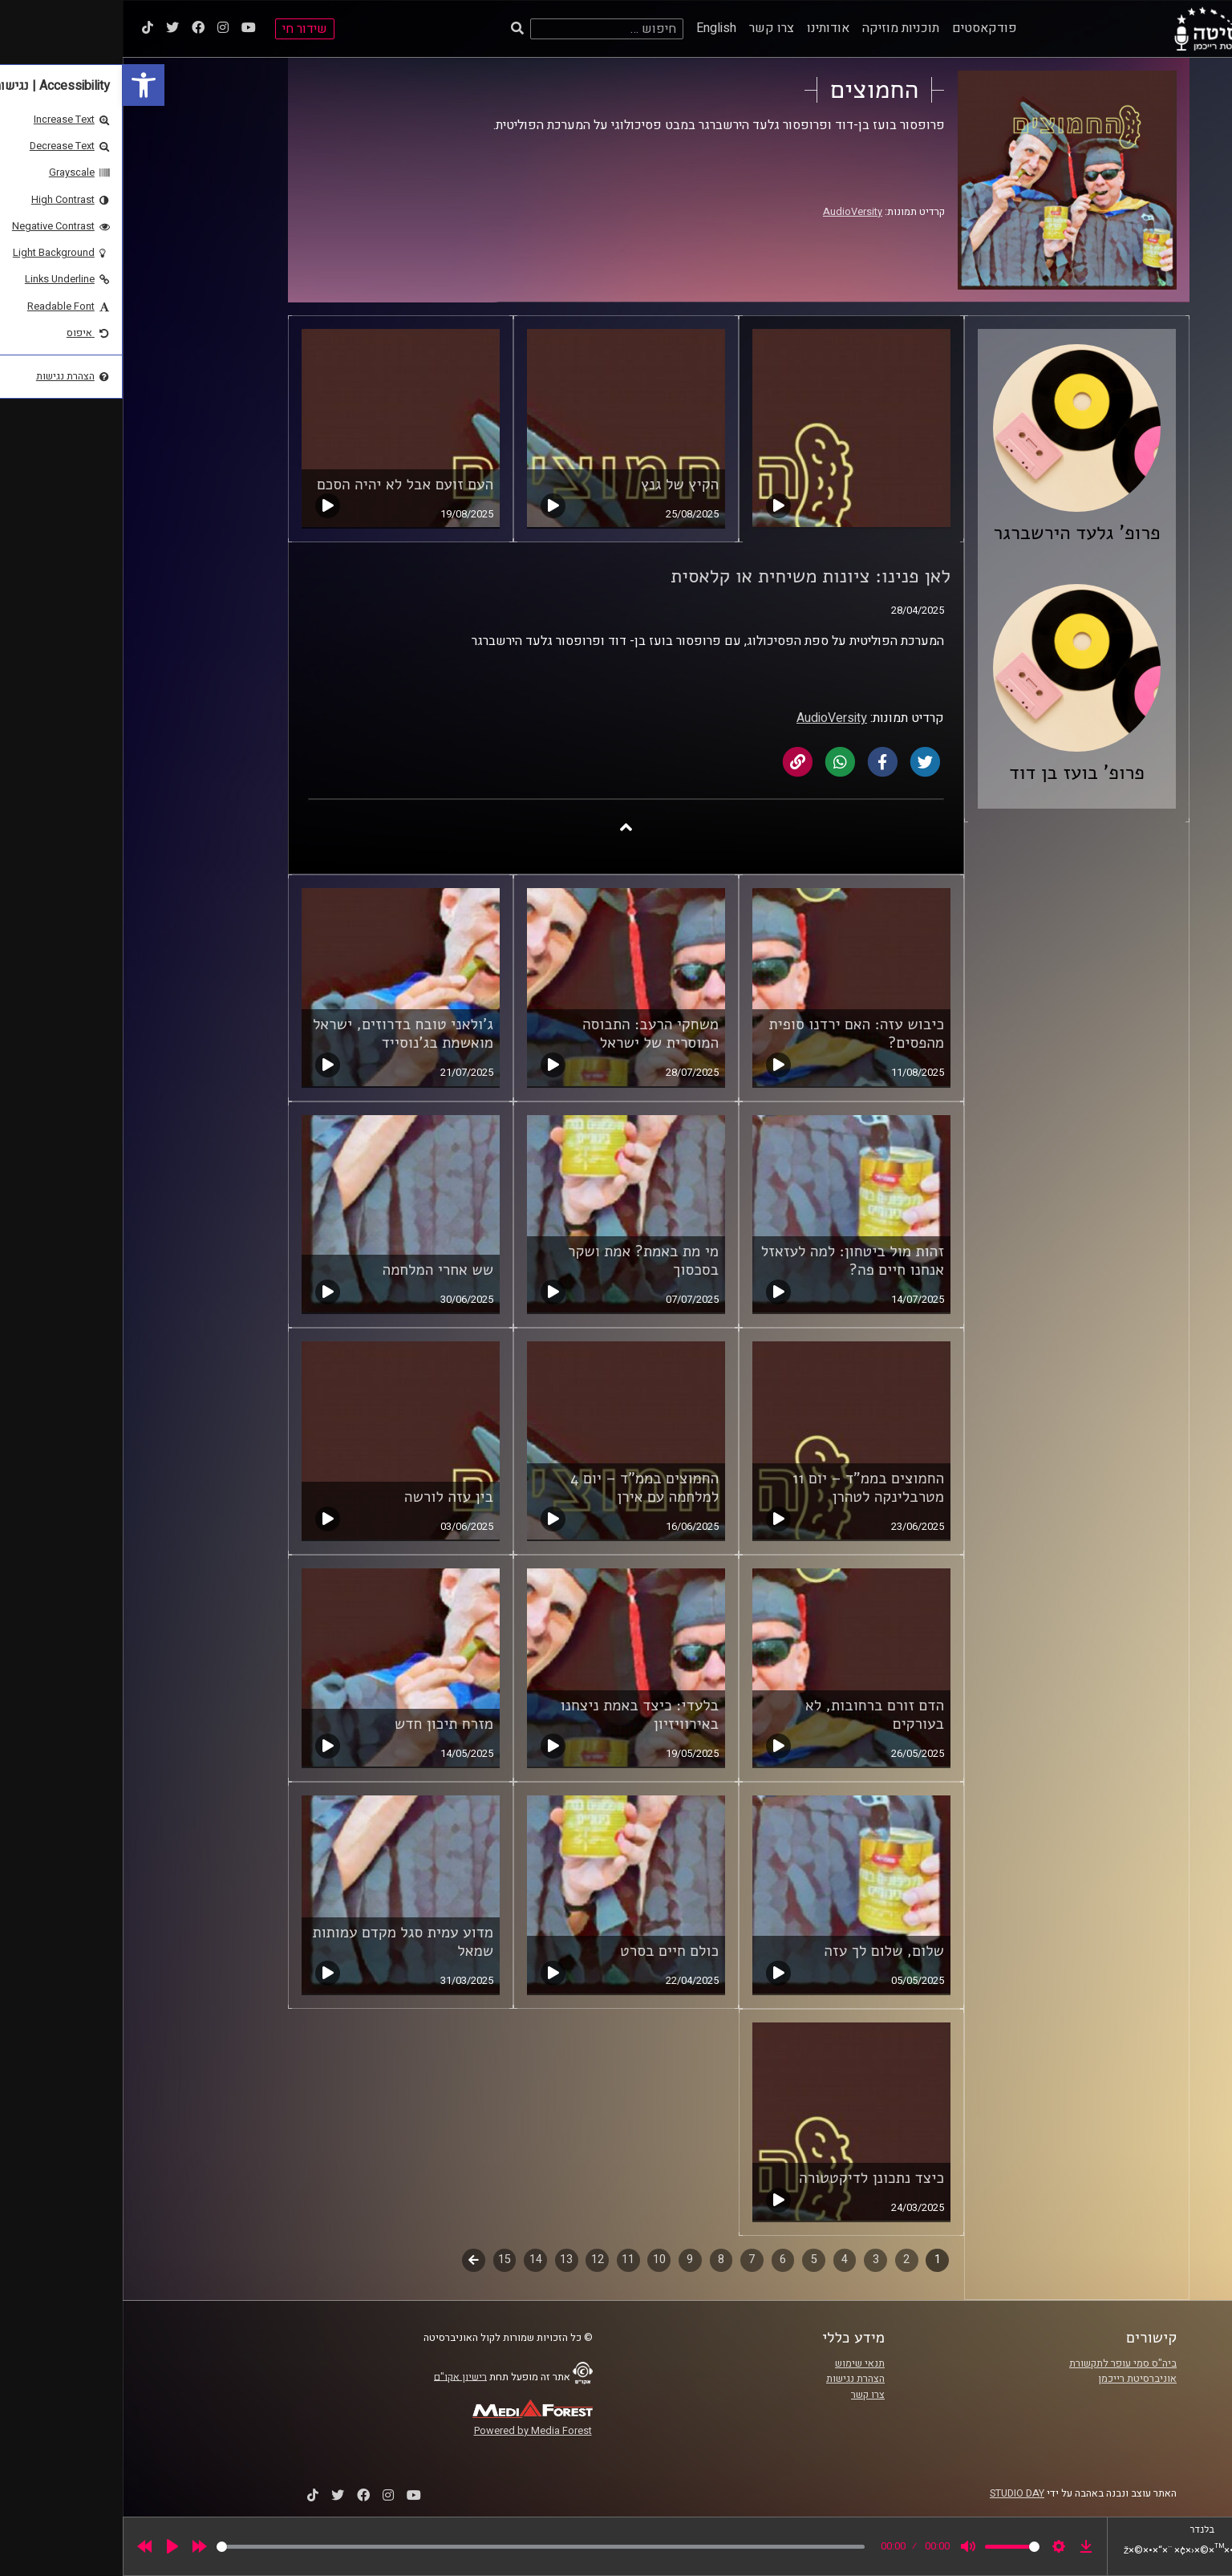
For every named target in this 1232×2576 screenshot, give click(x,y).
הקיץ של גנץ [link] (557, 484)
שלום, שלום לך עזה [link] (761, 1951)
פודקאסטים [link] (861, 28)
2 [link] (783, 2259)
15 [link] (381, 2259)
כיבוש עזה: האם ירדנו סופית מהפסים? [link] (733, 1033)
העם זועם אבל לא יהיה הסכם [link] (282, 484)
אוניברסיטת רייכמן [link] (1014, 2378)
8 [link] (598, 2259)
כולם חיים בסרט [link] (546, 1951)
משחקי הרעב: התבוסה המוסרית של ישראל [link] (528, 1033)
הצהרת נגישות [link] (732, 2378)
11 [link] (505, 2259)
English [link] (593, 28)
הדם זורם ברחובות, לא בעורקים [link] (752, 1714)
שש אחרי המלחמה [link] (315, 1270)
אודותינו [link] (705, 28)
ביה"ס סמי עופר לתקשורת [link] (1000, 2363)
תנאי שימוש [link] (737, 2363)
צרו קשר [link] (648, 28)
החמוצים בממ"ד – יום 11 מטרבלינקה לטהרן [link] (745, 1487)
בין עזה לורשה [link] (326, 1497)
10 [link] (536, 2259)
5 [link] (691, 2259)
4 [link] (722, 2259)
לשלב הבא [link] (351, 2261)
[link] (21, 85)
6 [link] (660, 2259)
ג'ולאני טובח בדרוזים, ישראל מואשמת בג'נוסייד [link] (280, 1033)
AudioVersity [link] (730, 212)
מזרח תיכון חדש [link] (321, 1724)
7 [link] (629, 2259)
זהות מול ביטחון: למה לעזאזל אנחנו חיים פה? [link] (729, 1260)
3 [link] (753, 2259)
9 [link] (567, 2259)
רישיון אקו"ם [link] (337, 2376)
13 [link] (443, 2259)
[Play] (50, 2546)
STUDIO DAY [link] (894, 2493)
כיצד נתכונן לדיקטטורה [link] (748, 2178)
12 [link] (474, 2259)
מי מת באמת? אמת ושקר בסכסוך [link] (520, 1260)
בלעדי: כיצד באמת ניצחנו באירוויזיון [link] (516, 1714)
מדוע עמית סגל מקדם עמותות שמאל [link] (280, 1941)
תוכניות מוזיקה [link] (778, 28)
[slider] (418, 2546)
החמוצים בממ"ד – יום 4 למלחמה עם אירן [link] (522, 1487)
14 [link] (413, 2259)
